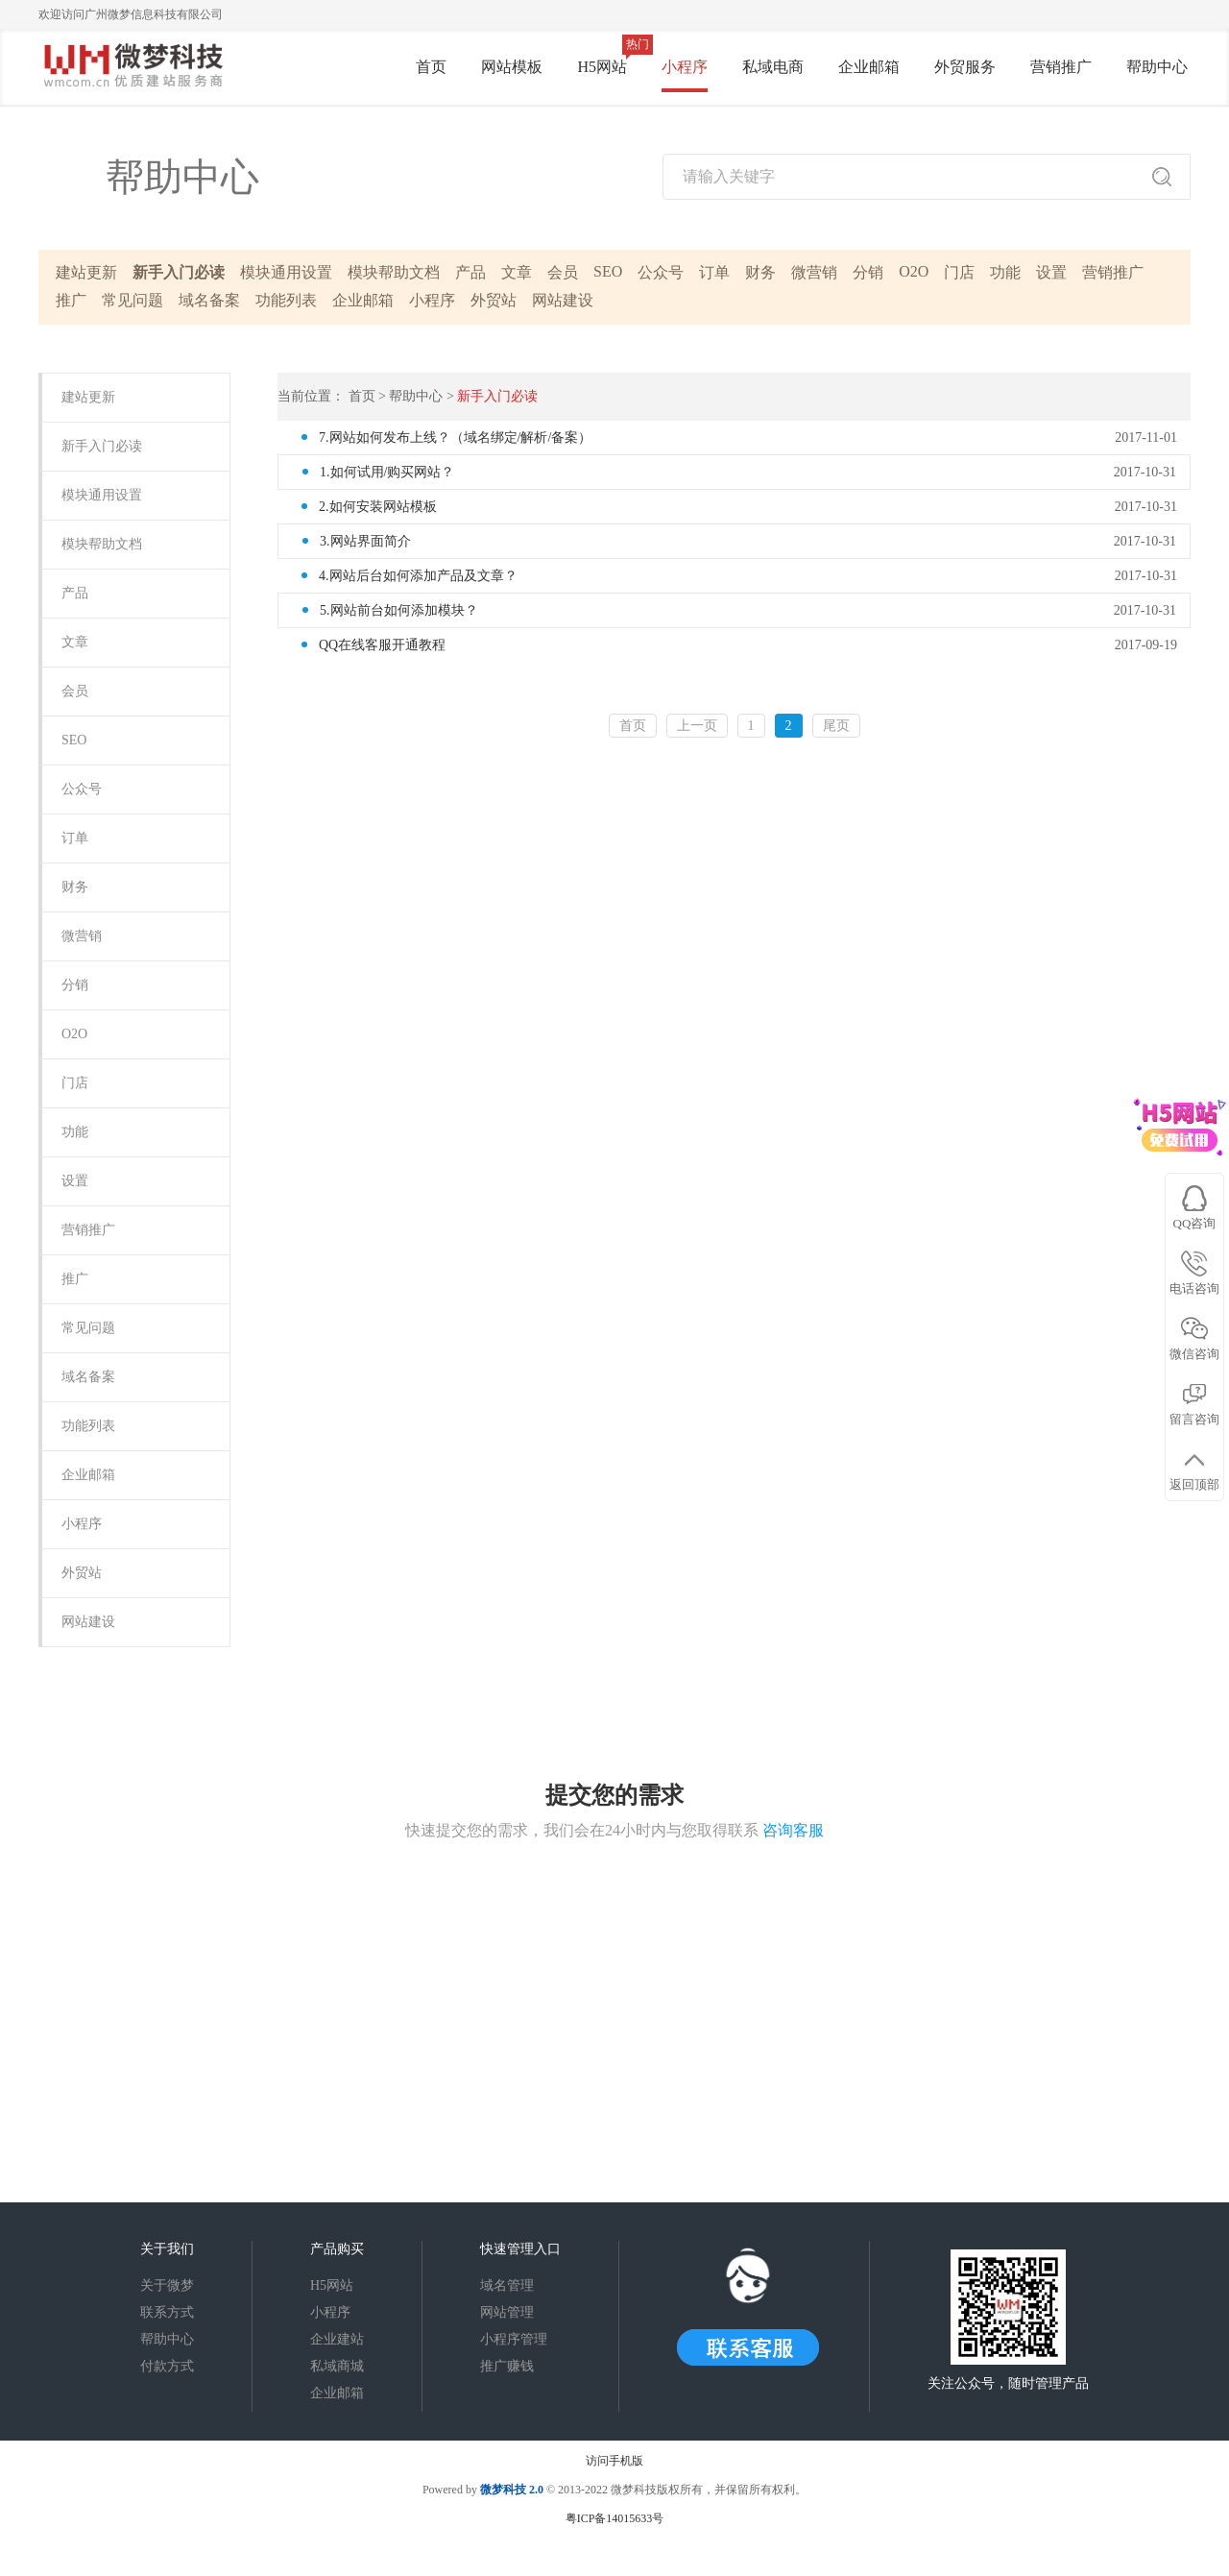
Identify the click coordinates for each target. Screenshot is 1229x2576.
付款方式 (167, 2366)
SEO (607, 271)
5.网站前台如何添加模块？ (399, 610)
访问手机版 (614, 2460)
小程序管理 (513, 2339)
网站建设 (562, 300)
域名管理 (507, 2285)
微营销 (814, 272)
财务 (760, 272)
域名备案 (209, 300)
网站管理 (507, 2312)
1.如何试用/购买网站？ (387, 472)
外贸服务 (965, 67)
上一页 (697, 725)
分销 (868, 272)
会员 (562, 272)
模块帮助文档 (394, 272)
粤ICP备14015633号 (615, 2518)
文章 (516, 272)
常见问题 (132, 300)
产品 (470, 272)
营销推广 (1061, 67)
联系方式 (167, 2312)
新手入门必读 (179, 272)
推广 (71, 300)
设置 (1051, 272)
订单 (714, 272)
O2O (913, 271)
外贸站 (493, 300)
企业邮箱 (869, 67)
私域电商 (773, 67)
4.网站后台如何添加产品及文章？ (418, 576)
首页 (431, 67)
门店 (959, 272)
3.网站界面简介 (365, 541)
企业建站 (337, 2339)
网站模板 (511, 67)
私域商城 (337, 2366)
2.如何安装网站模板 (378, 506)
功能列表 (286, 300)
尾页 (836, 725)
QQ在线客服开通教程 (382, 645)
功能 (1005, 272)
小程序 (685, 67)
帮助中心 (1157, 67)
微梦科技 (503, 2489)
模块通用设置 (286, 272)
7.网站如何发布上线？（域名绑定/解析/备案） (455, 437)
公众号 (661, 272)
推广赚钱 (507, 2366)
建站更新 (86, 272)
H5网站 (602, 67)
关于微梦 (167, 2285)
